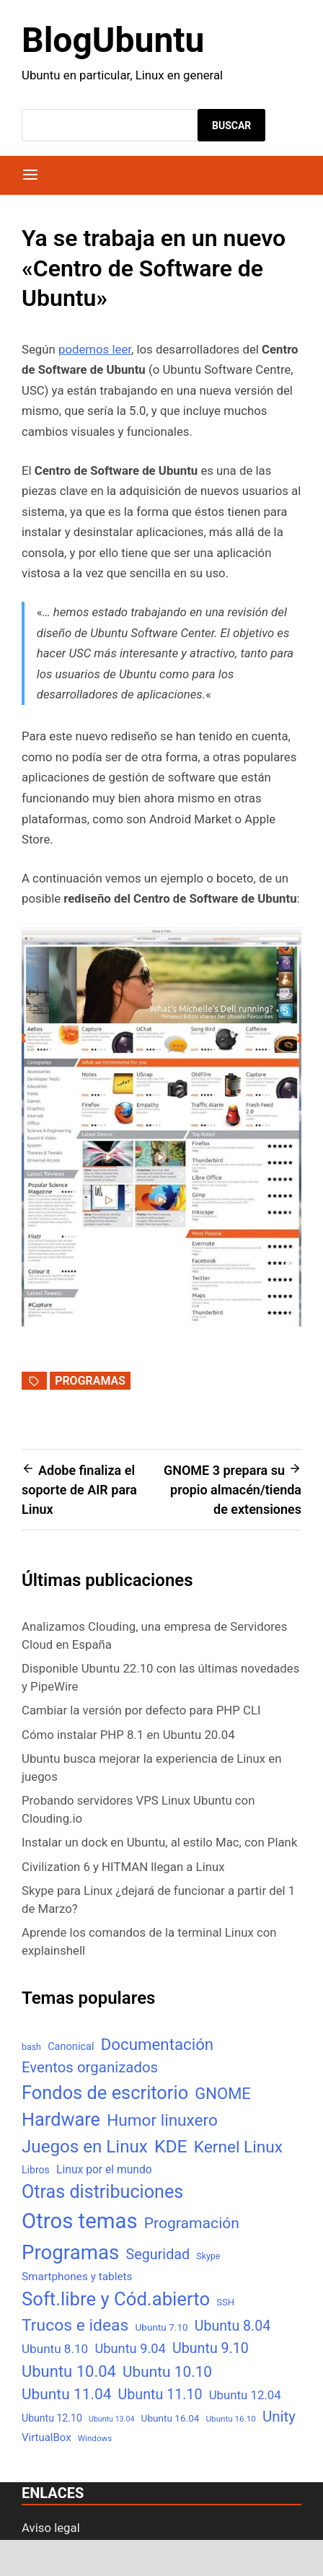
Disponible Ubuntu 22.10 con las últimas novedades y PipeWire (160, 1677)
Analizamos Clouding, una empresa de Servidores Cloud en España (154, 1635)
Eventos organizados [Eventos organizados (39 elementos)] (90, 2067)
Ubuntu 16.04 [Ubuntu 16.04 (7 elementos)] (170, 2418)
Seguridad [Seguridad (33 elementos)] (157, 2254)
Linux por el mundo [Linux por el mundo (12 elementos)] (104, 2169)
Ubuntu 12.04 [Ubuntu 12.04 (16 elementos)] (245, 2395)
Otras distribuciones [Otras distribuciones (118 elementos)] (102, 2191)
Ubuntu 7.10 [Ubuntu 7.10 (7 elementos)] (162, 2327)
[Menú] (30, 175)
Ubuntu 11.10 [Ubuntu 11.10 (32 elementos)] (160, 2394)
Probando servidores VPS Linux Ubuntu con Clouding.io (138, 1809)
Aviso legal (51, 2527)
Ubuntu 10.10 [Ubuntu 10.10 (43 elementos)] (167, 2371)
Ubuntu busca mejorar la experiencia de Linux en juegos (152, 1767)
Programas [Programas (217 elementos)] (70, 2252)
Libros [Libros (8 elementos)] (36, 2170)
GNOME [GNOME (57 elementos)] (223, 2094)
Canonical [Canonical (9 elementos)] (71, 2046)
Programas (90, 1381)
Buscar (231, 125)
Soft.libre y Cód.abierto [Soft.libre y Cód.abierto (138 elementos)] (116, 2299)
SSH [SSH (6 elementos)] (225, 2302)
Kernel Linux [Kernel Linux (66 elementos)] (238, 2147)
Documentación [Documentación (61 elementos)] (157, 2044)
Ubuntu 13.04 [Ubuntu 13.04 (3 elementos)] (111, 2419)
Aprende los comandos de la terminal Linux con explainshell (149, 1941)
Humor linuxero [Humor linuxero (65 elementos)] (162, 2120)
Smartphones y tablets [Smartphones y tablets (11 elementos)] (77, 2276)
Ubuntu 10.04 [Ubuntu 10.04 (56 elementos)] (69, 2371)
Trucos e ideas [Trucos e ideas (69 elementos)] (75, 2325)
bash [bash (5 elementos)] (31, 2046)
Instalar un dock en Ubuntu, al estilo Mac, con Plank (159, 1842)
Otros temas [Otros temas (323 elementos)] (80, 2221)
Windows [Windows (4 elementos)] (95, 2438)
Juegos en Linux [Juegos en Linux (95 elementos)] (85, 2147)
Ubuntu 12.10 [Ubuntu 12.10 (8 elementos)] (52, 2418)
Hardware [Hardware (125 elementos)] (61, 2119)
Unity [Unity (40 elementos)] (279, 2416)
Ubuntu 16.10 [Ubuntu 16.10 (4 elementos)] (231, 2419)
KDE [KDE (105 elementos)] (170, 2146)
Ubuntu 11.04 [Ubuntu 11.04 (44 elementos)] (66, 2394)
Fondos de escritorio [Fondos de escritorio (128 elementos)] (105, 2092)
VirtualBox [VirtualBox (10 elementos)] (46, 2437)
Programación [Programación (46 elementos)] (191, 2223)
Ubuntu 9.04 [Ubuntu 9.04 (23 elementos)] (129, 2348)
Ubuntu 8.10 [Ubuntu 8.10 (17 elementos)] (55, 2348)
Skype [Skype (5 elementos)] (208, 2256)
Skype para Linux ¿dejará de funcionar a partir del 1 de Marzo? (158, 1899)
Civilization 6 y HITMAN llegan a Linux (123, 1866)
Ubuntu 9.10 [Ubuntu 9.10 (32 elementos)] (210, 2348)
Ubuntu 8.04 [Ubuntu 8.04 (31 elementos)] (232, 2326)
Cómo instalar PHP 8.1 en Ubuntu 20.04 (128, 1734)
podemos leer (94, 349)
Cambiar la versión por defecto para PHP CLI (141, 1710)
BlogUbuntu (113, 40)
